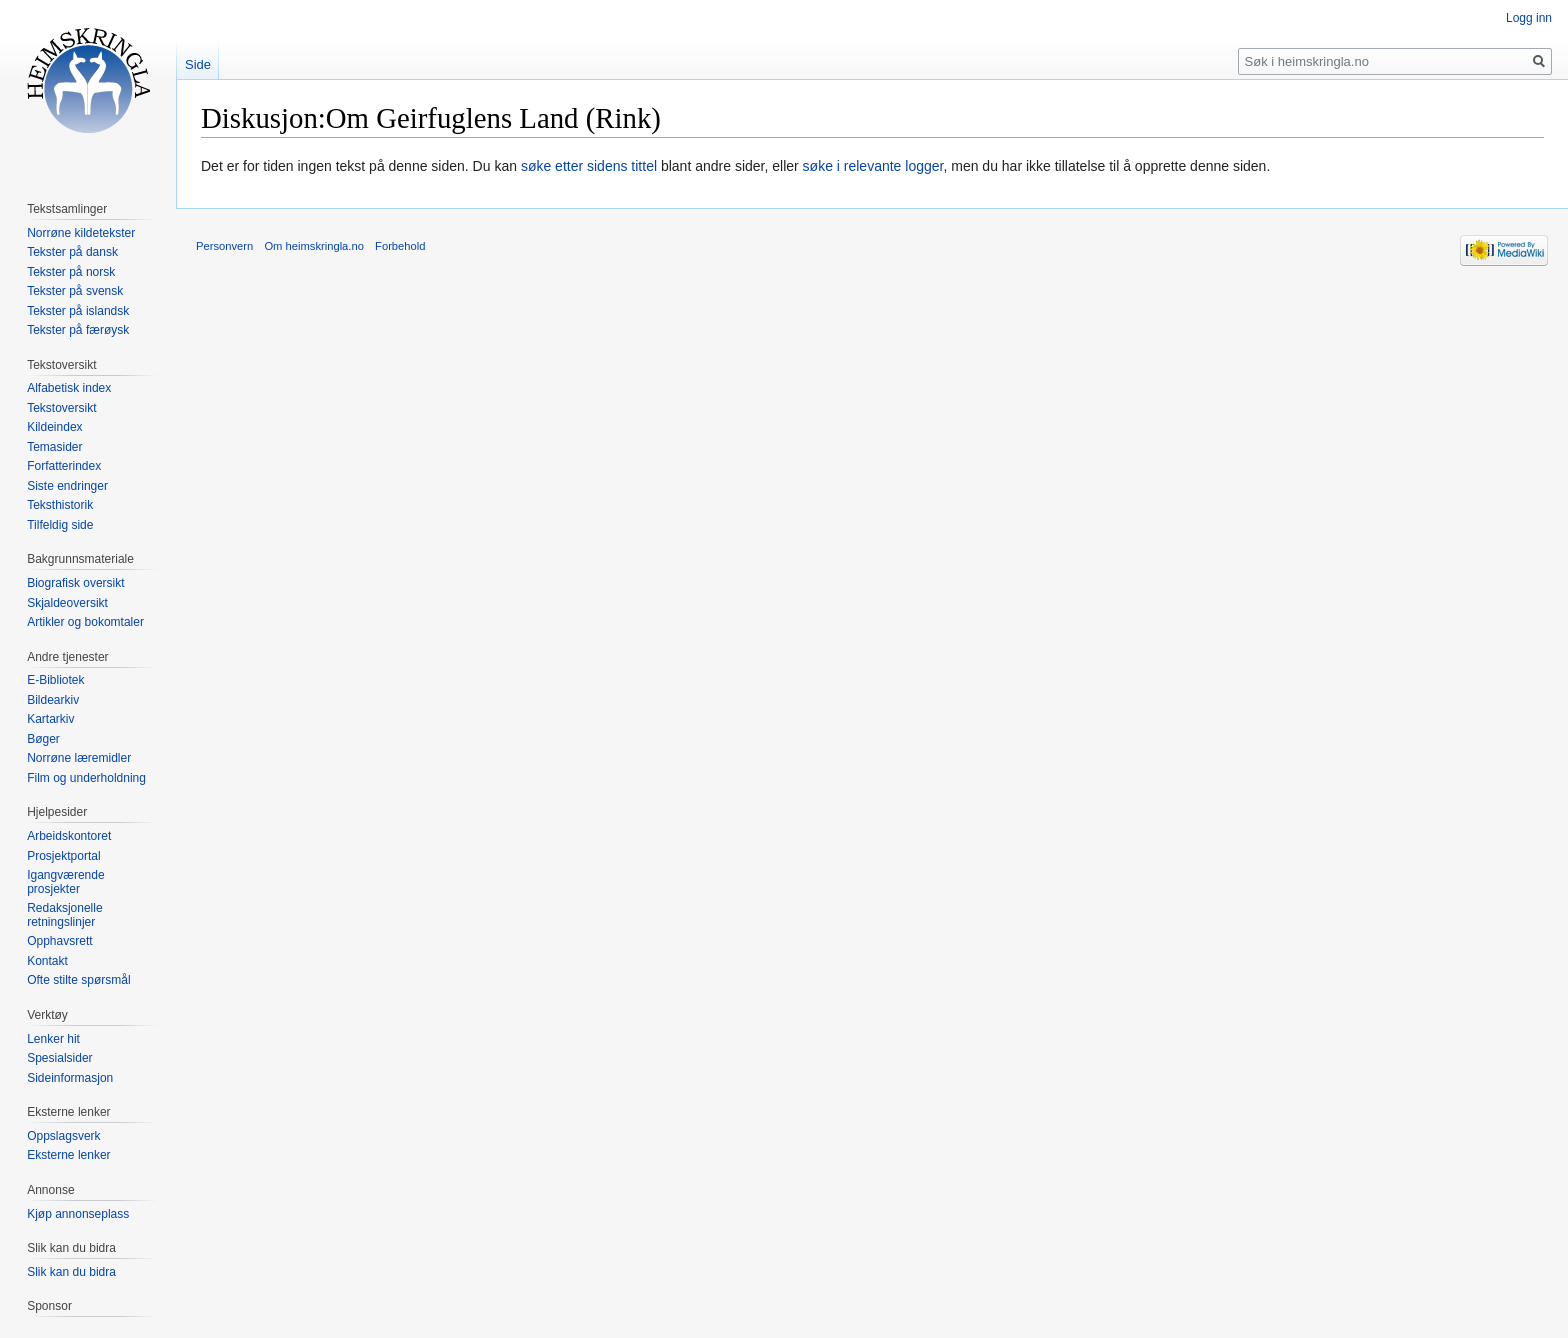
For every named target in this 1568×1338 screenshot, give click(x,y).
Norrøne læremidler (79, 758)
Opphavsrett (59, 941)
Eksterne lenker (68, 1155)
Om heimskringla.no (313, 246)
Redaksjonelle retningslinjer (64, 915)
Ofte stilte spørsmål (78, 980)
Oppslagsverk (63, 1136)
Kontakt (47, 961)
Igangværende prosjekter (65, 882)
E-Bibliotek (55, 680)
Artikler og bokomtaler (85, 622)
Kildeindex (54, 427)
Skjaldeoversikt (67, 603)
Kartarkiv (50, 719)
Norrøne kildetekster (81, 233)
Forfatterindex (64, 466)
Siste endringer (67, 486)
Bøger (43, 739)
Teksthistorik (60, 505)
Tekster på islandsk (78, 311)
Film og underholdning (86, 778)
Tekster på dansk (72, 252)
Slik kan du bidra (71, 1272)
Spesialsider (59, 1058)
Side (198, 64)
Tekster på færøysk (78, 330)
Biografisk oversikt (75, 583)
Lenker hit (53, 1039)
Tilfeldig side (60, 525)
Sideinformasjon (70, 1078)
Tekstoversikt (61, 408)
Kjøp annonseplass (78, 1214)
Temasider (54, 447)
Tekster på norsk (71, 272)
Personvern (224, 246)
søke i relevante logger (873, 166)
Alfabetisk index (69, 388)
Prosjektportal (63, 856)
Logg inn (1529, 18)
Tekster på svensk (75, 291)
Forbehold (400, 246)
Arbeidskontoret (69, 836)
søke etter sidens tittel (589, 166)
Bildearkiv (53, 700)
